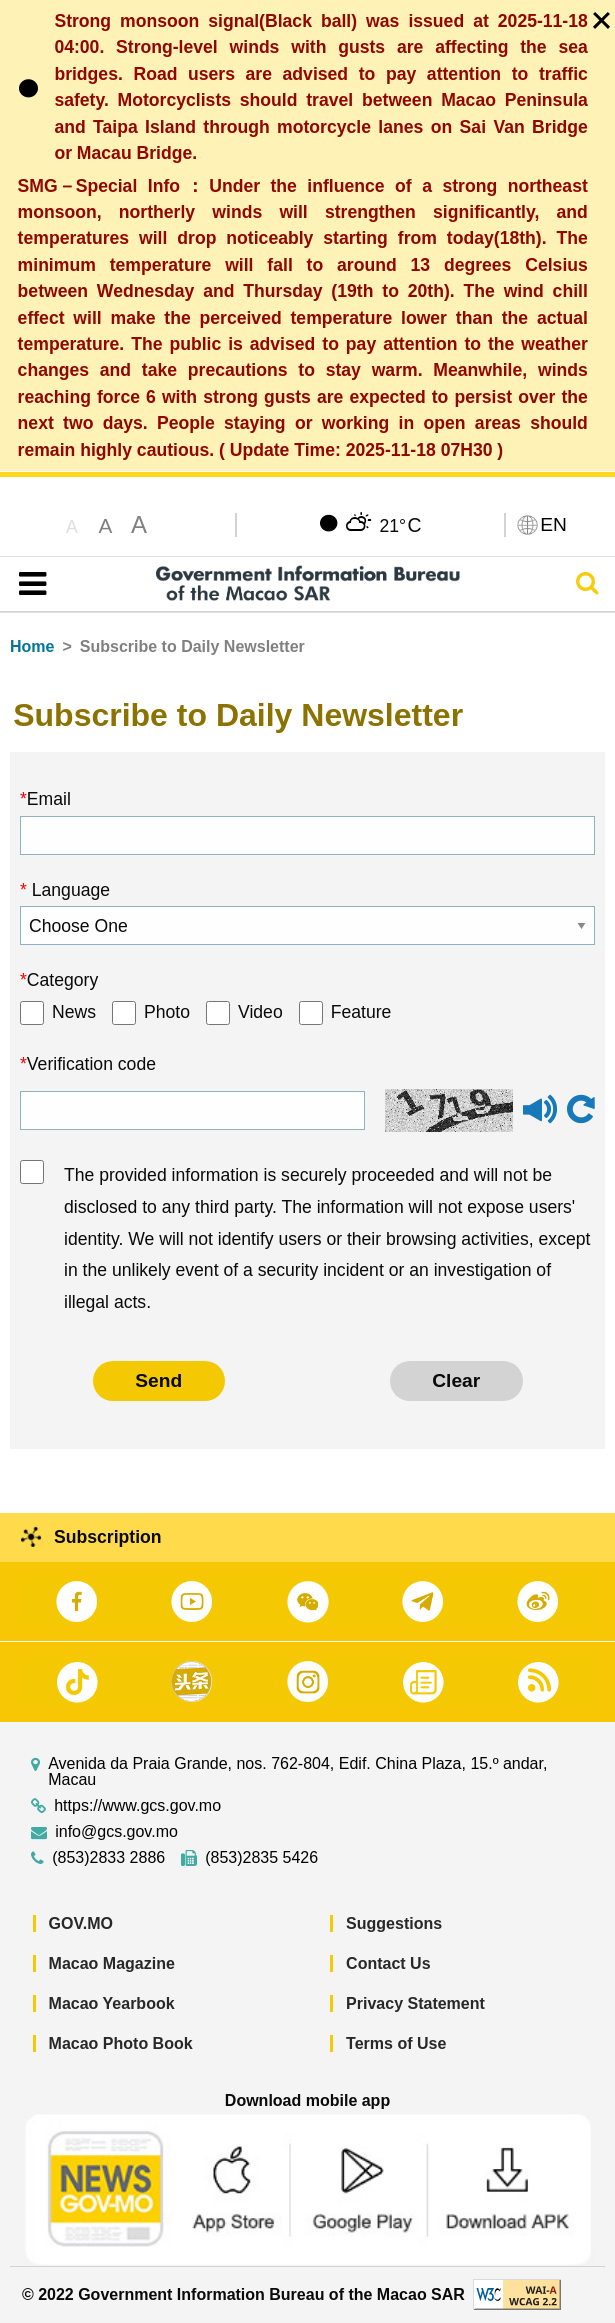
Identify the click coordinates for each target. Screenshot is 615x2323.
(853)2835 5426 (261, 1858)
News (74, 1012)
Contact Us (388, 1963)
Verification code (91, 1064)
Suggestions (394, 1923)
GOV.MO (81, 1923)
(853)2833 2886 (108, 1858)
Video (260, 1012)
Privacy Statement (415, 2003)
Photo (167, 1012)
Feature (361, 1012)
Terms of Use (396, 2043)
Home (32, 646)
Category (62, 980)
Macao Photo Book (121, 2043)
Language (68, 890)
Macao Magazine (112, 1963)
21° (400, 525)
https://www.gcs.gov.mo (137, 1806)
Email (49, 799)
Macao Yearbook (112, 2003)
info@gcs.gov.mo (116, 1832)
